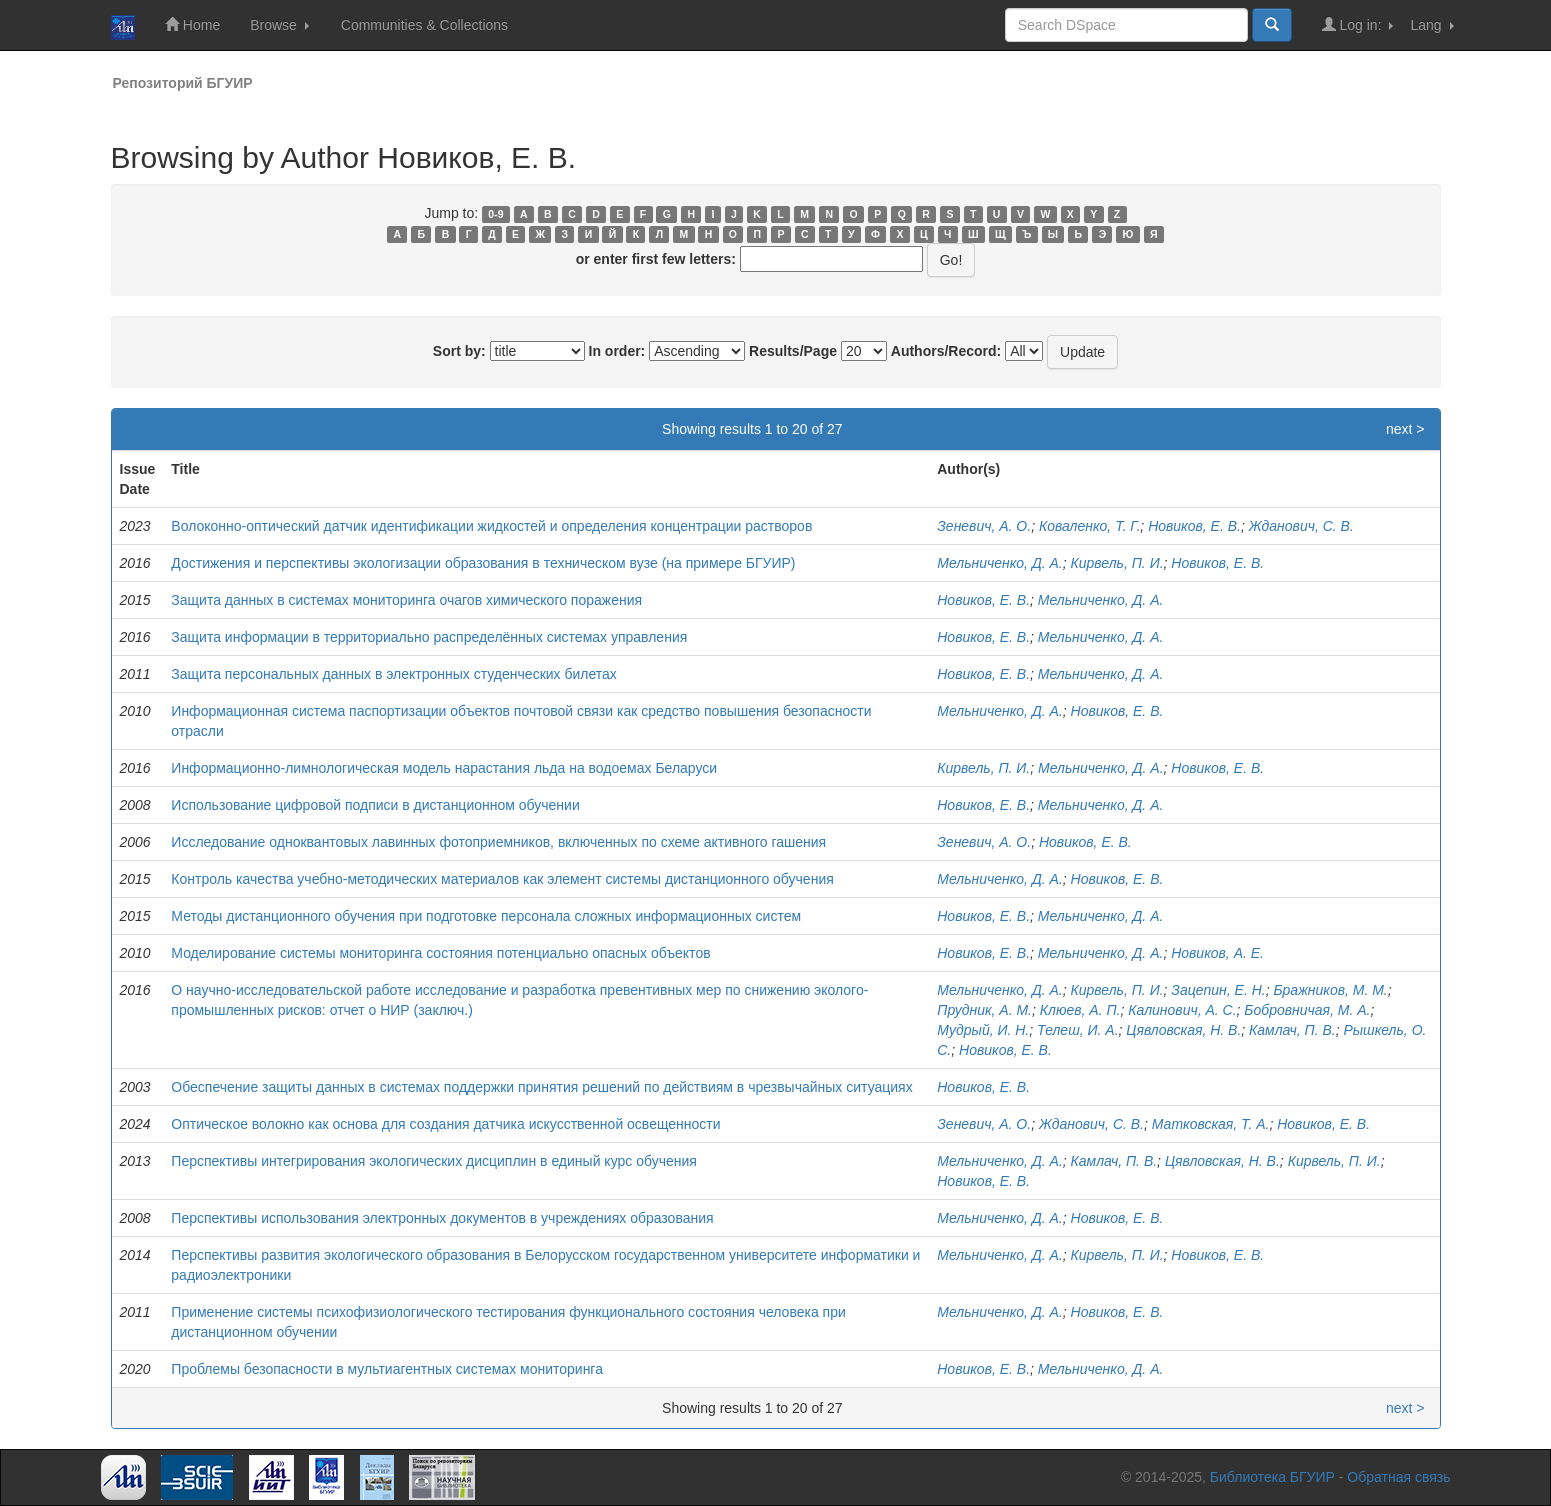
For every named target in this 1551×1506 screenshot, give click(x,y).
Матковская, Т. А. (1211, 1124)
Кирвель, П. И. (1117, 563)
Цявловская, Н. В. (1183, 1030)
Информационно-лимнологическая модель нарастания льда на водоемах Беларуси (444, 768)
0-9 (495, 214)
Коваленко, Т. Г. (1089, 526)
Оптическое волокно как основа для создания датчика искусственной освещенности (445, 1124)
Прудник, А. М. (984, 1010)
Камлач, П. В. (1292, 1030)
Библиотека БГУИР (1272, 1477)
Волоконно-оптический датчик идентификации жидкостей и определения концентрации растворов (491, 526)
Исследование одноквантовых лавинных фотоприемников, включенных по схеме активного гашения (498, 842)
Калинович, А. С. (1182, 1010)
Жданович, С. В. (1301, 526)
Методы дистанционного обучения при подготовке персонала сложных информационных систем (486, 916)
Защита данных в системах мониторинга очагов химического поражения (406, 600)
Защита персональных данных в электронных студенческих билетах (394, 674)
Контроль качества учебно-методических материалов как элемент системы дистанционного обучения (502, 879)
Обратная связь (1398, 1477)
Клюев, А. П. (1080, 1010)
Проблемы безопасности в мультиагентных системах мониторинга (387, 1369)
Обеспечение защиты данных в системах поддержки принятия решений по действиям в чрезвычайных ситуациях (541, 1087)
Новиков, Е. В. (1194, 526)
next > (1405, 429)
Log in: (1358, 24)
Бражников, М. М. (1330, 990)
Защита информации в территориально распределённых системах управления (429, 637)
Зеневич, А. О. (984, 526)
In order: (617, 351)
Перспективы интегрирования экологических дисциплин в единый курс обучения (434, 1161)
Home (192, 24)
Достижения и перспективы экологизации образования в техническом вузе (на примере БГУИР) (483, 563)
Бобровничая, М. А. (1307, 1010)
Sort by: (459, 351)
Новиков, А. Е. (1217, 953)
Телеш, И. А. (1078, 1030)
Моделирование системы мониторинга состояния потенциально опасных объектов (440, 953)
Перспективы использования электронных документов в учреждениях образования (442, 1218)
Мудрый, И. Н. (983, 1030)
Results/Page (793, 351)
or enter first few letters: (656, 259)
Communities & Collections (424, 25)
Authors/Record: (946, 351)
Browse (279, 25)
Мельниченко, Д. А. (1000, 563)
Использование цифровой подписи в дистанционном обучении (375, 805)
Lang (1431, 25)
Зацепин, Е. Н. (1218, 990)
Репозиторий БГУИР (183, 83)
